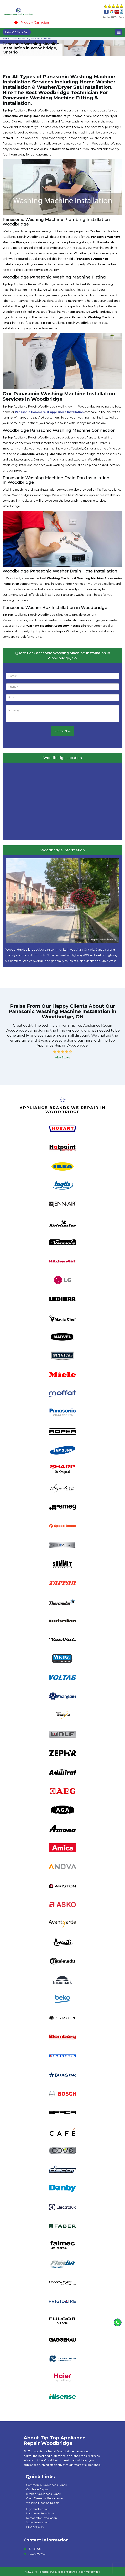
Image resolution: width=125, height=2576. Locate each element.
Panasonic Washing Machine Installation (31, 38)
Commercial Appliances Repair (46, 2485)
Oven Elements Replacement (45, 2498)
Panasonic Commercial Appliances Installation (49, 412)
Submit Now (62, 731)
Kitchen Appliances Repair (43, 2493)
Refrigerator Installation (41, 2518)
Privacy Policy (35, 2527)
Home (6, 38)
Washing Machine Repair (42, 2502)
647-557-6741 (37, 2554)
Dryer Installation (37, 2509)
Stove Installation (37, 2522)
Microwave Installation (40, 2513)
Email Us (34, 2548)
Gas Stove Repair (37, 2489)
